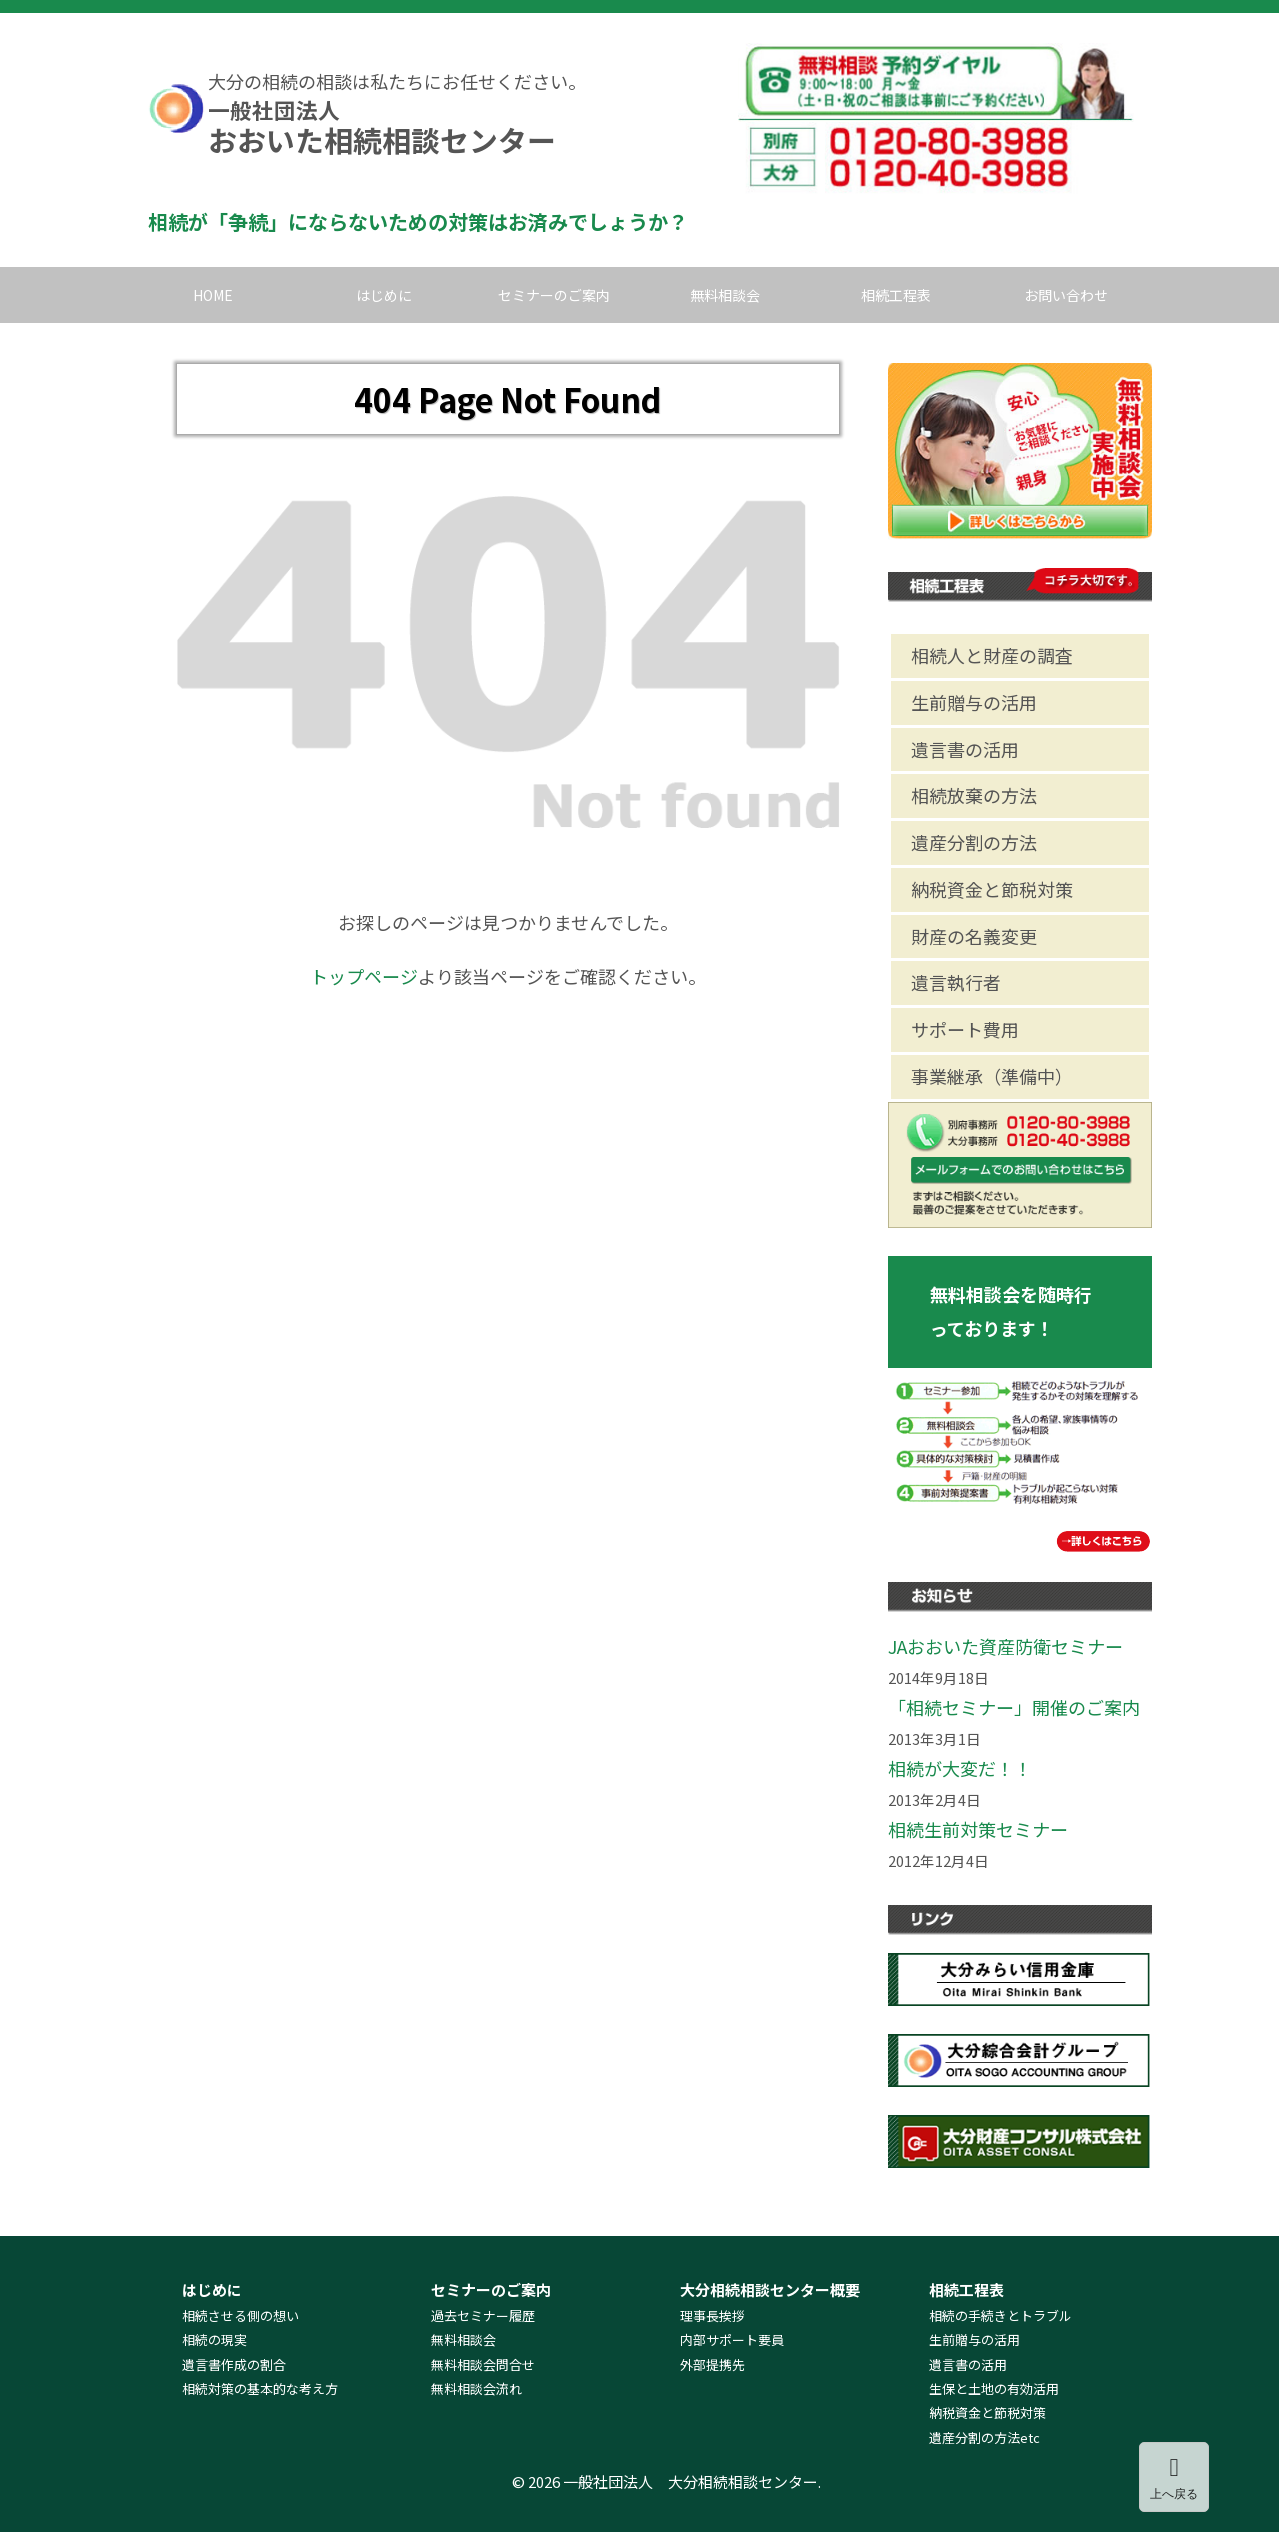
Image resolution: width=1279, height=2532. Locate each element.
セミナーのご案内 (554, 295)
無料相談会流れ (476, 2388)
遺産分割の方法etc (984, 2437)
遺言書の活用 (965, 749)
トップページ (364, 976)
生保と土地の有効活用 (994, 2388)
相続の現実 (214, 2339)
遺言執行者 (956, 982)
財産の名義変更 (974, 936)
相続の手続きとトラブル (1000, 2315)
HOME (213, 295)
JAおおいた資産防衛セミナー (1005, 1646)
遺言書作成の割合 (234, 2364)
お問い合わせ (1066, 295)
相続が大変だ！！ (960, 1768)
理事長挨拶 (712, 2315)
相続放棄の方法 (974, 795)
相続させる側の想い (240, 2315)
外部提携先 (712, 2364)
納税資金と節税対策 (992, 889)
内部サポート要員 (732, 2339)
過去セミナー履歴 (483, 2315)
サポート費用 (965, 1029)
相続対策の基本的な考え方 (260, 2388)
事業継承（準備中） (992, 1076)
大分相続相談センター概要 (770, 2289)
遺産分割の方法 (974, 842)
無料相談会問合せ (483, 2364)
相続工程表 (896, 295)
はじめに (384, 295)
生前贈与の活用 (974, 702)
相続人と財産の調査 (992, 655)
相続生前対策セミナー (978, 1829)
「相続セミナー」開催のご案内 (1014, 1707)
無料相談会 (725, 295)
